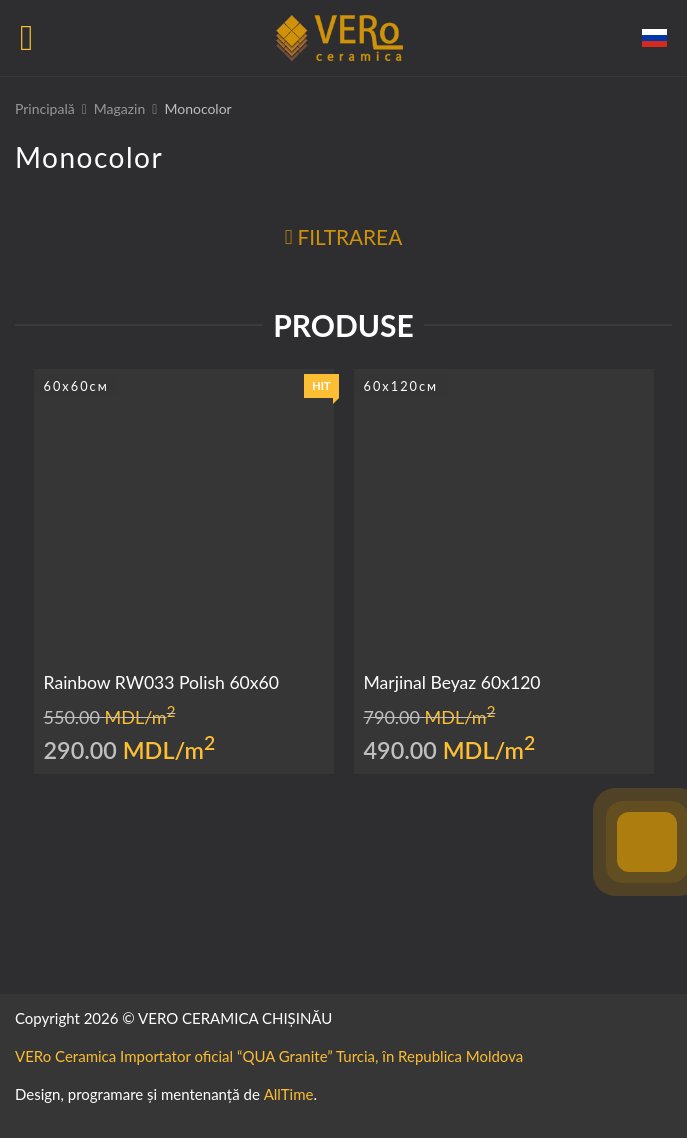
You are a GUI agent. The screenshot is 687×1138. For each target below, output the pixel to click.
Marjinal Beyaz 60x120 (452, 682)
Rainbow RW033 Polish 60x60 (161, 682)
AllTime (289, 1094)
